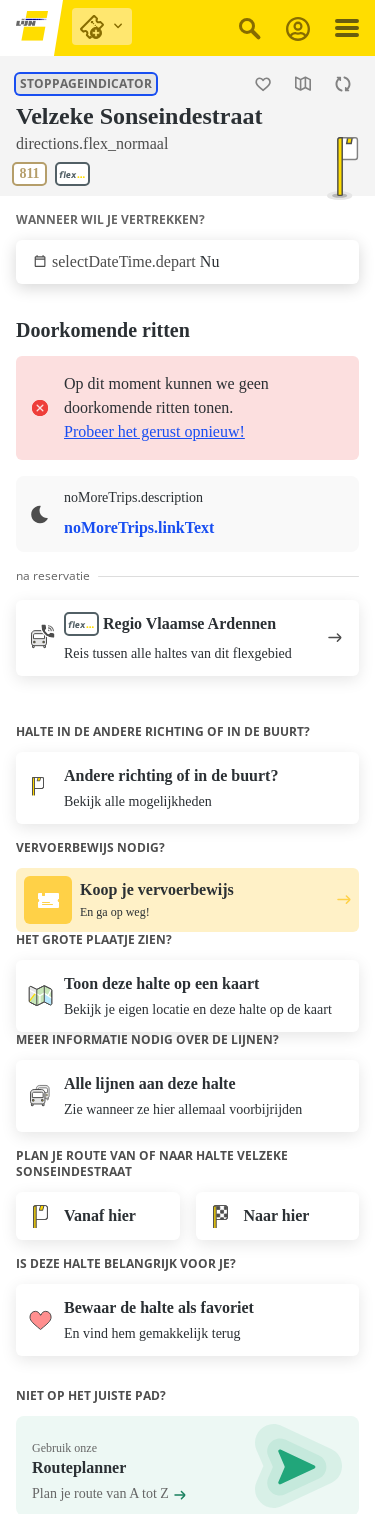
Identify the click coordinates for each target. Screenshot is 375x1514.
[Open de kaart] (303, 84)
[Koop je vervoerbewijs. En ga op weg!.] (187, 900)
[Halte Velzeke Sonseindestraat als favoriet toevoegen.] (263, 84)
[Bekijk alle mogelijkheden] (187, 788)
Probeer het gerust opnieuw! (154, 431)
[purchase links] (102, 26)
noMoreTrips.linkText (139, 527)
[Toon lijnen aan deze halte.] (55, 174)
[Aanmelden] (298, 28)
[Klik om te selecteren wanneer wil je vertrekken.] (187, 262)
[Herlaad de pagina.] (343, 84)
